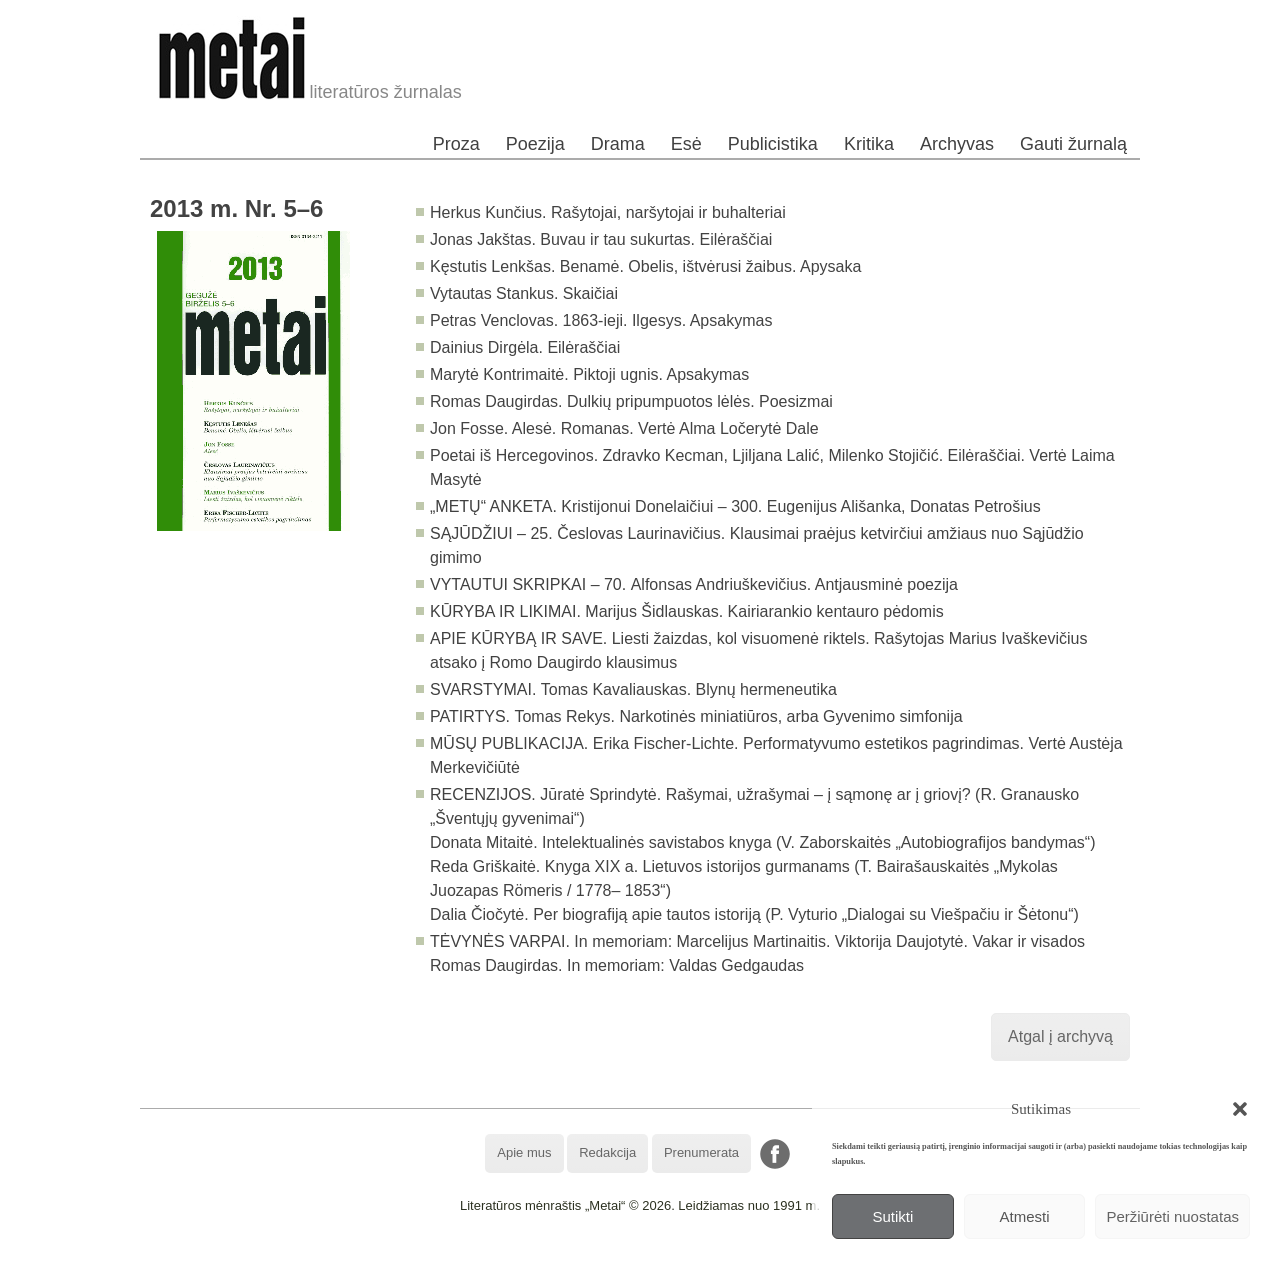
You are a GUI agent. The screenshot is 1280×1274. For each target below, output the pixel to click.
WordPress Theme (654, 1258)
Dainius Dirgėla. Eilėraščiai (525, 347)
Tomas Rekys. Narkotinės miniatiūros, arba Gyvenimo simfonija (738, 716)
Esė (686, 144)
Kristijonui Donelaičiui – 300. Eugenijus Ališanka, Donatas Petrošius (800, 506)
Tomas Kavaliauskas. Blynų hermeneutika (689, 689)
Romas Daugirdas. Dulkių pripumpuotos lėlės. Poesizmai (631, 401)
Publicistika (773, 144)
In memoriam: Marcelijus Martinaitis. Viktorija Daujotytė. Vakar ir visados (829, 941)
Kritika (869, 144)
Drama (618, 144)
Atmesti (1025, 1216)
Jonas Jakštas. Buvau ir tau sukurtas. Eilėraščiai (601, 239)
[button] (1240, 1109)
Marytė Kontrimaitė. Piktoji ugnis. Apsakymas (589, 374)
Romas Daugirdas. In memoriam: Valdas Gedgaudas (617, 965)
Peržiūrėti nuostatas (1172, 1216)
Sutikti (892, 1216)
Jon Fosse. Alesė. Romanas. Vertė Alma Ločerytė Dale (624, 428)
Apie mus (524, 1152)
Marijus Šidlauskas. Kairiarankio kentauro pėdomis (764, 611)
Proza (456, 144)
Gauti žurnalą (1073, 144)
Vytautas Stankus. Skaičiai (524, 293)
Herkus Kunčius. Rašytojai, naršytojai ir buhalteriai (608, 212)
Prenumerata (701, 1152)
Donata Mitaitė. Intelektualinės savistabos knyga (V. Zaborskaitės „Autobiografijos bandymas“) (763, 842)
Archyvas (957, 144)
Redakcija (607, 1152)
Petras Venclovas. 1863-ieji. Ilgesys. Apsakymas (601, 320)
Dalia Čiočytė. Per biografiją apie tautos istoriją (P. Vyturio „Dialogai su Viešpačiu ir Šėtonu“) (754, 914)
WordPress (565, 1258)
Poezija (535, 144)
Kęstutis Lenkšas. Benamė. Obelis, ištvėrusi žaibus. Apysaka (645, 266)
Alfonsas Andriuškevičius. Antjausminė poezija (794, 584)
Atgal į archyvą (1060, 1036)
